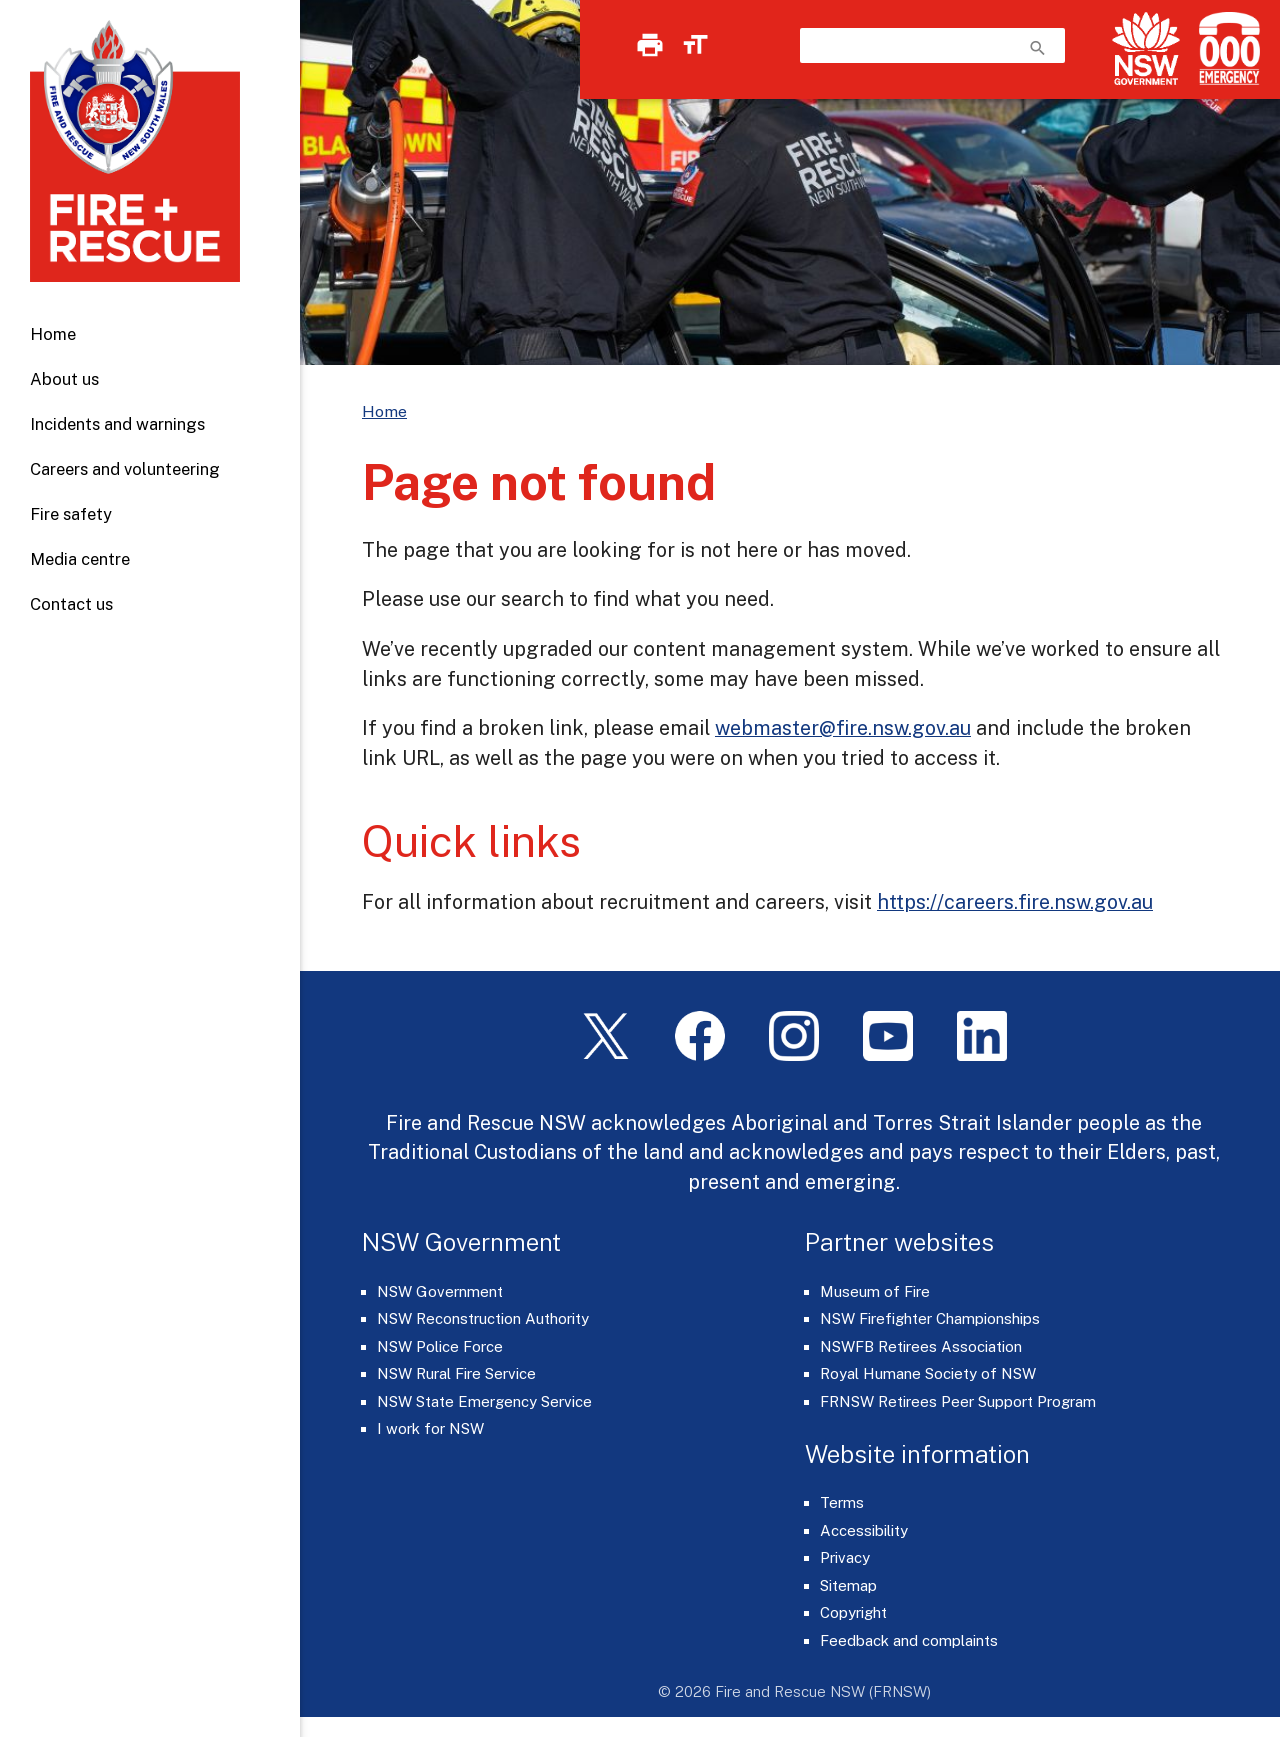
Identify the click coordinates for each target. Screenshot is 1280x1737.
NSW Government (440, 1291)
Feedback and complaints (909, 1640)
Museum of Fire (875, 1291)
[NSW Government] (1146, 48)
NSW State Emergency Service (484, 1401)
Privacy (845, 1557)
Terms (842, 1502)
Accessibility (864, 1530)
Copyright (853, 1612)
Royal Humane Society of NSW (928, 1373)
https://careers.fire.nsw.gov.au (1015, 901)
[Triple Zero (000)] (1225, 48)
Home (53, 334)
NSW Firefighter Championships (930, 1318)
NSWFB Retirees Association (921, 1346)
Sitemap (848, 1585)
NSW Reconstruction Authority (483, 1318)
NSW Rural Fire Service (456, 1373)
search (1038, 48)
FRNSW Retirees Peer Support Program (958, 1401)
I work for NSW (430, 1428)
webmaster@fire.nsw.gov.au (843, 727)
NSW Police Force (440, 1346)
